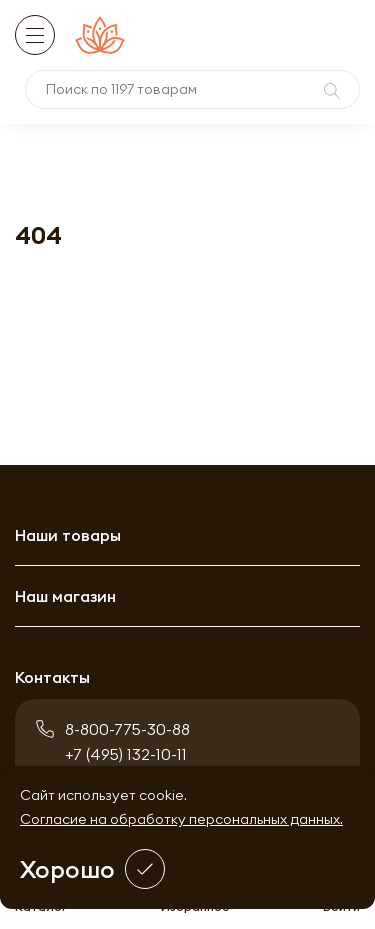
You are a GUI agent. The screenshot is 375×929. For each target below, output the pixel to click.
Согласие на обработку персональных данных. (181, 819)
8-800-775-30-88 (127, 729)
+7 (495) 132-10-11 (126, 754)
